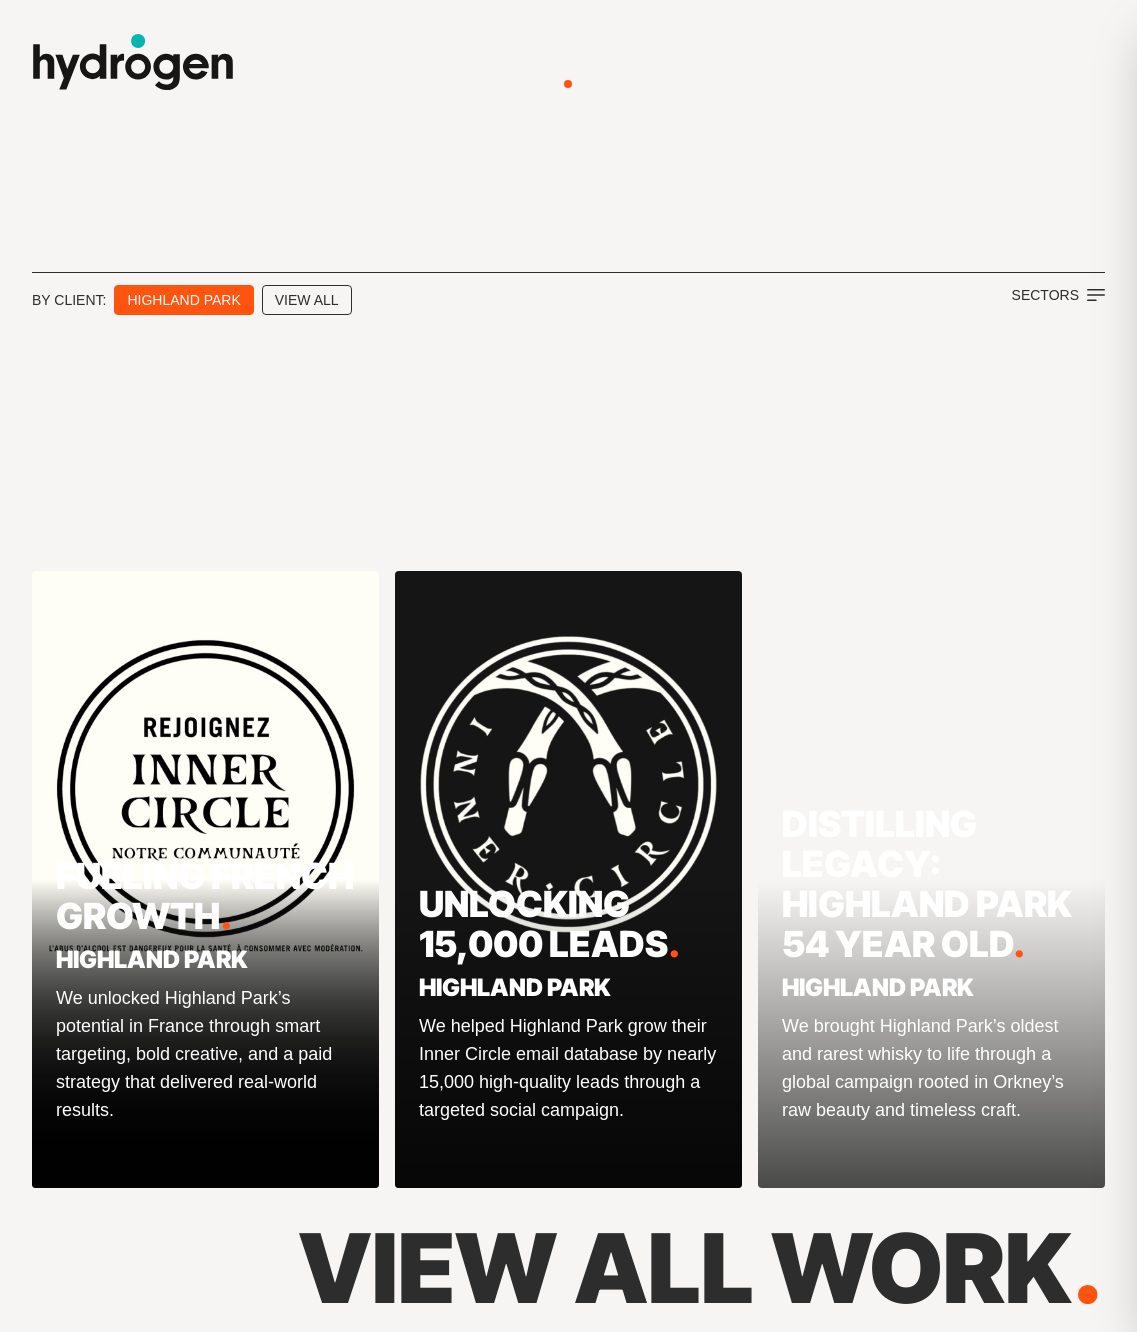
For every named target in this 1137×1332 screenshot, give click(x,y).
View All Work (701, 1268)
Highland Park (183, 300)
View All (307, 300)
